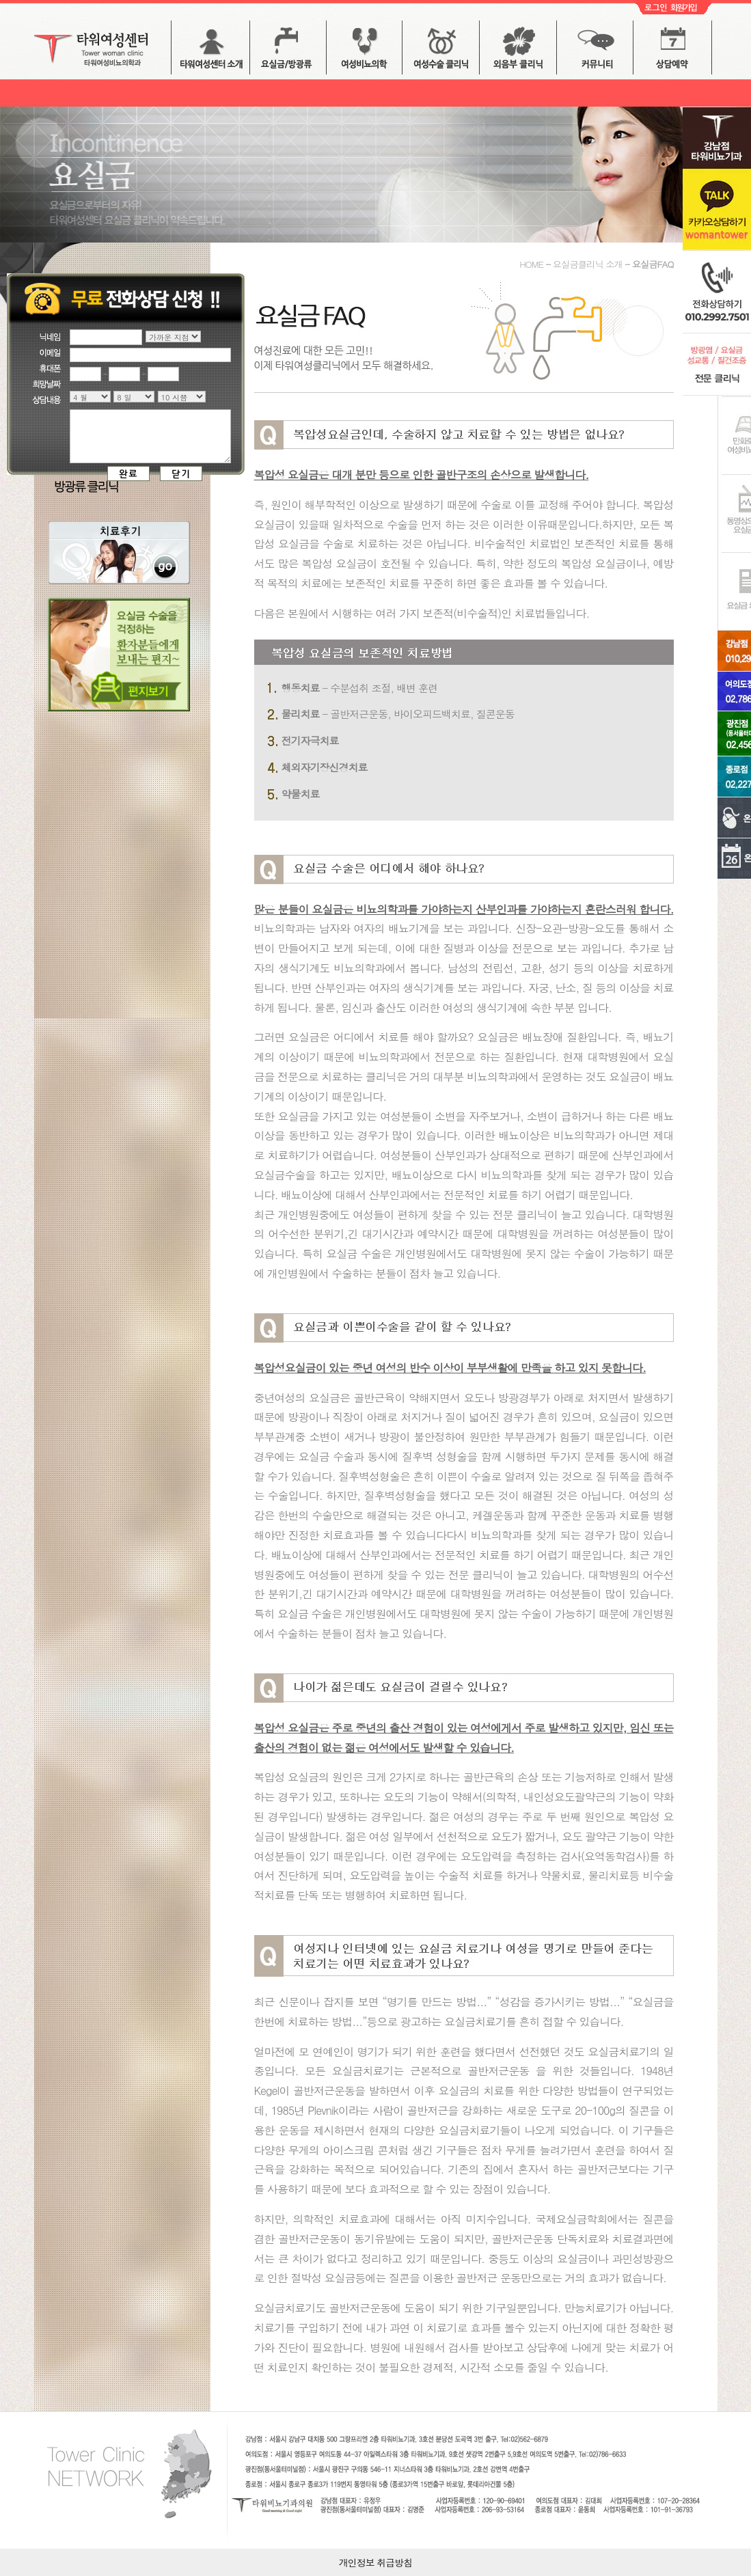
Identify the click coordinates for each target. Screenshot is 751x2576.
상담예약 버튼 (672, 51)
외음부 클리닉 (518, 51)
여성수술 (440, 51)
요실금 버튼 (288, 51)
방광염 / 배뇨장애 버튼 (364, 51)
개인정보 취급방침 (376, 2562)
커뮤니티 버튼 (595, 51)
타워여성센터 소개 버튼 (210, 51)
